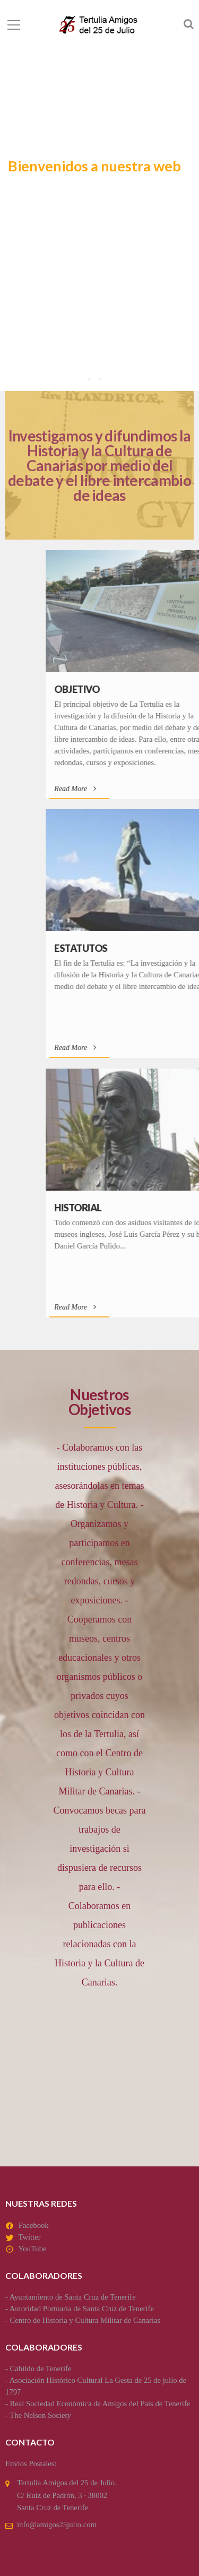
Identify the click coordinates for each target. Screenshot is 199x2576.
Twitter (29, 2237)
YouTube (32, 2248)
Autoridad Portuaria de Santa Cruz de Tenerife (82, 2308)
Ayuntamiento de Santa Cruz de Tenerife (73, 2297)
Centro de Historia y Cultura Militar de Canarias (85, 2320)
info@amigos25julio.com (57, 2524)
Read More (132, 789)
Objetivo (134, 689)
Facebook (34, 2225)
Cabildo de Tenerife (41, 2368)
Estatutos (138, 948)
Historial (135, 1207)
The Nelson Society (40, 2415)
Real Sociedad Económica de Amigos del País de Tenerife (100, 2403)
